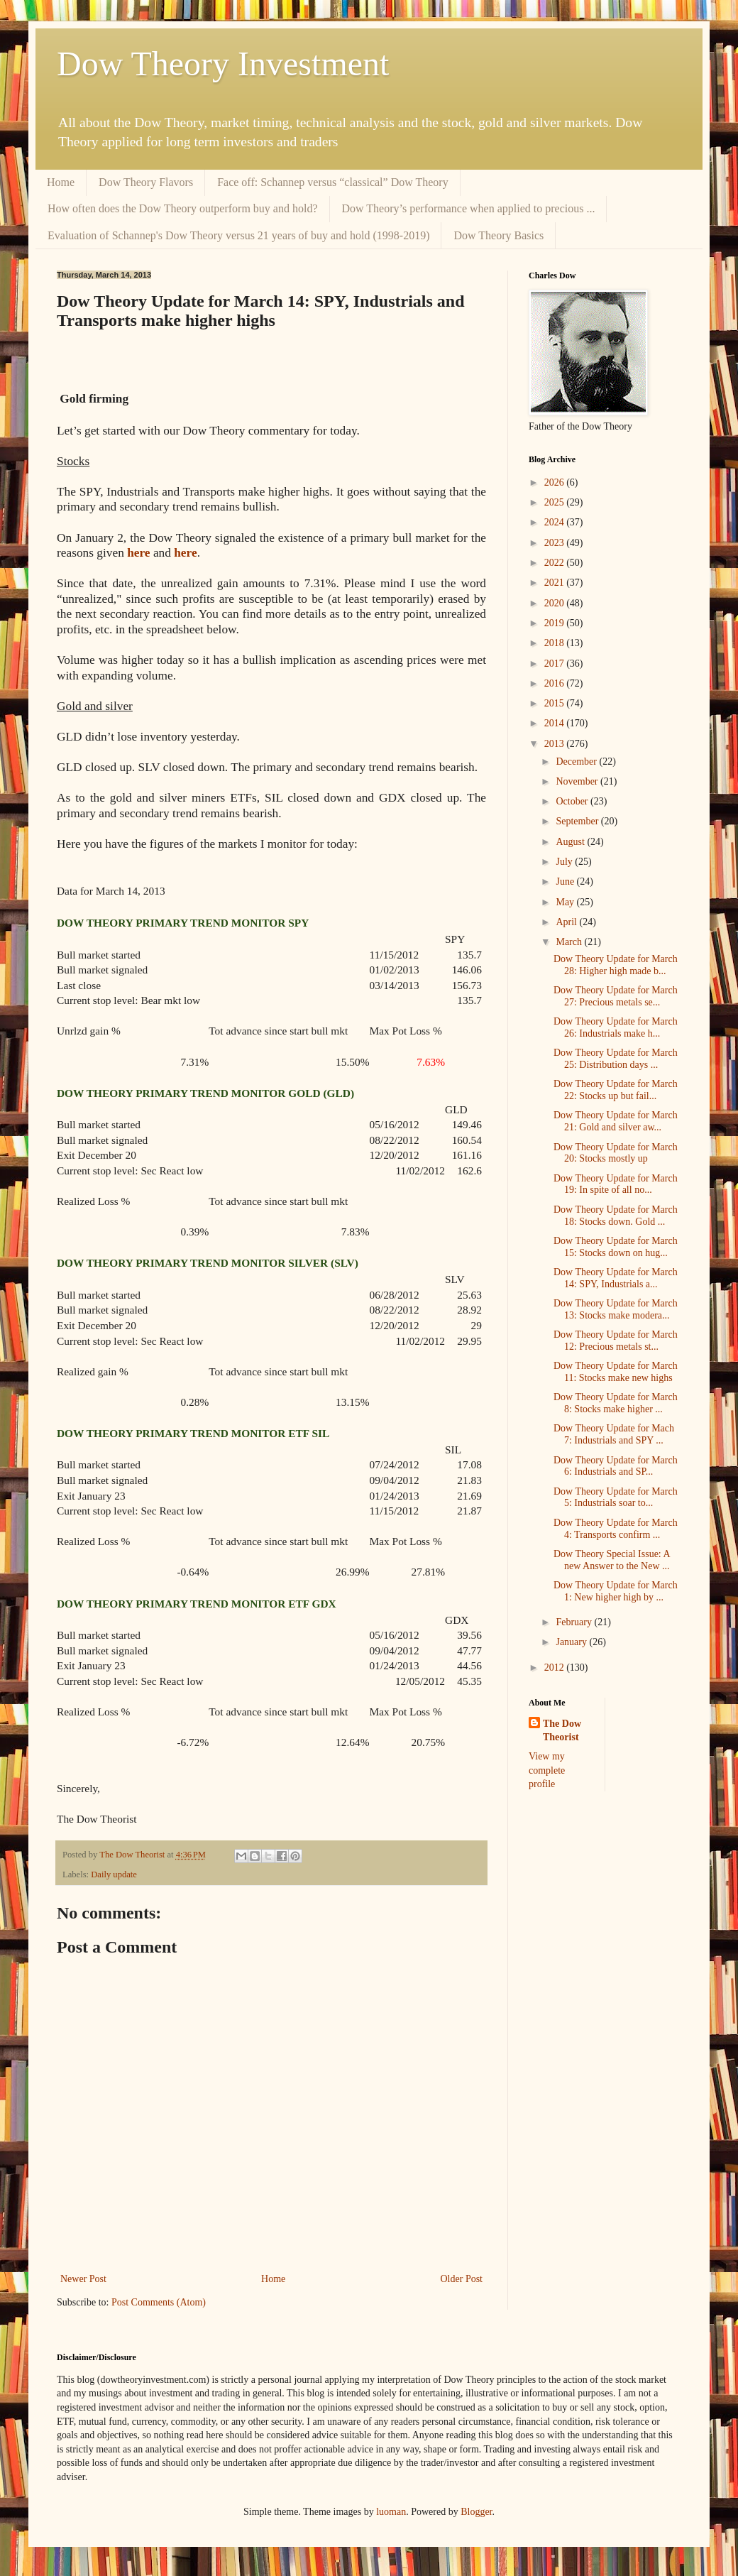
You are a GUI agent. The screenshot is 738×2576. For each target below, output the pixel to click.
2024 (555, 522)
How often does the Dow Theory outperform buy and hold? (183, 208)
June (566, 881)
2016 (555, 683)
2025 (555, 502)
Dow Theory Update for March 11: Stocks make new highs (616, 1371)
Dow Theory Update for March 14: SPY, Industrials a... (616, 1278)
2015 (555, 703)
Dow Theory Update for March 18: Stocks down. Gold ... (616, 1215)
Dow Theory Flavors (146, 182)
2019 (555, 623)
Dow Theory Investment (223, 63)
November (578, 781)
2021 (555, 582)
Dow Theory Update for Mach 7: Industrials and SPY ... (614, 1434)
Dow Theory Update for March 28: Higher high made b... (616, 965)
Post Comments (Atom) (158, 2302)
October (573, 801)
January (572, 1642)
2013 (555, 743)
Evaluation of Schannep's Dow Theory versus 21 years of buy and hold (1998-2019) (238, 235)
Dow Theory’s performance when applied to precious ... (468, 208)
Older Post (462, 2279)
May (566, 902)
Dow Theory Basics (498, 235)
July (565, 861)
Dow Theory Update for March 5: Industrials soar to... (616, 1497)
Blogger (476, 2511)
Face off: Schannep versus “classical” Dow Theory (332, 182)
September (578, 821)
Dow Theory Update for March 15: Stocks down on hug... (616, 1246)
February (575, 1622)
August (571, 841)
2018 (555, 643)
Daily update (114, 1874)
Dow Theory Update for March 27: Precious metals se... (616, 996)
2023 (555, 542)
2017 (555, 663)
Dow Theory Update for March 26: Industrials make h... (616, 1027)
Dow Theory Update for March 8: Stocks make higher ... (616, 1403)
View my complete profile (547, 1770)
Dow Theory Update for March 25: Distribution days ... (616, 1058)
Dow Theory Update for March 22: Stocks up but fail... (616, 1090)
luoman (391, 2511)
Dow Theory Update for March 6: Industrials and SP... (616, 1466)
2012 (555, 1667)
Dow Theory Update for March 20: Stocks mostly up (616, 1153)
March (570, 942)
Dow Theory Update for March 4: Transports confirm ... (616, 1528)
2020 (555, 603)
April (567, 922)
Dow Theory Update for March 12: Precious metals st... (616, 1340)
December (577, 761)
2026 (555, 482)
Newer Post (83, 2279)
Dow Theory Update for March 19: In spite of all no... (616, 1184)
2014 (555, 723)
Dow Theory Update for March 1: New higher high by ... (616, 1591)
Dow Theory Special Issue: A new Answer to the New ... (612, 1560)
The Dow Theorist (562, 1730)
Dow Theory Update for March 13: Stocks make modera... (616, 1309)
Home (61, 182)
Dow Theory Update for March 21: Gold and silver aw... (616, 1121)
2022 (555, 562)
